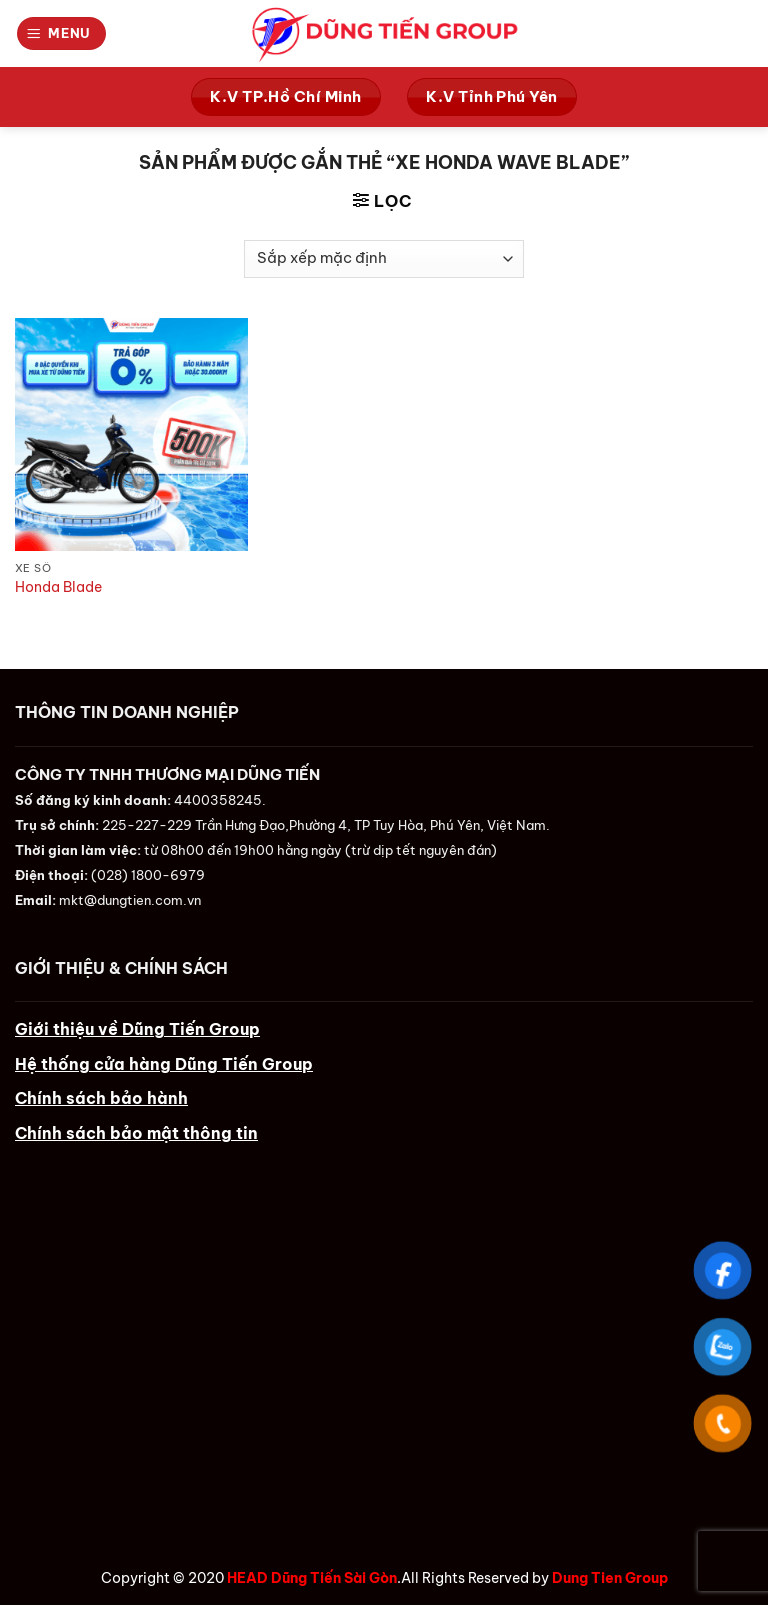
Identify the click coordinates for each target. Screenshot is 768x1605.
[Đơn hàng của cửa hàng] (384, 259)
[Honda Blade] (131, 434)
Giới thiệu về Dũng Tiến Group (137, 1029)
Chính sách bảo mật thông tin (136, 1133)
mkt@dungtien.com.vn (130, 900)
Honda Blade (58, 587)
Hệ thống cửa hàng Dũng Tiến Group (164, 1064)
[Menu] (62, 33)
